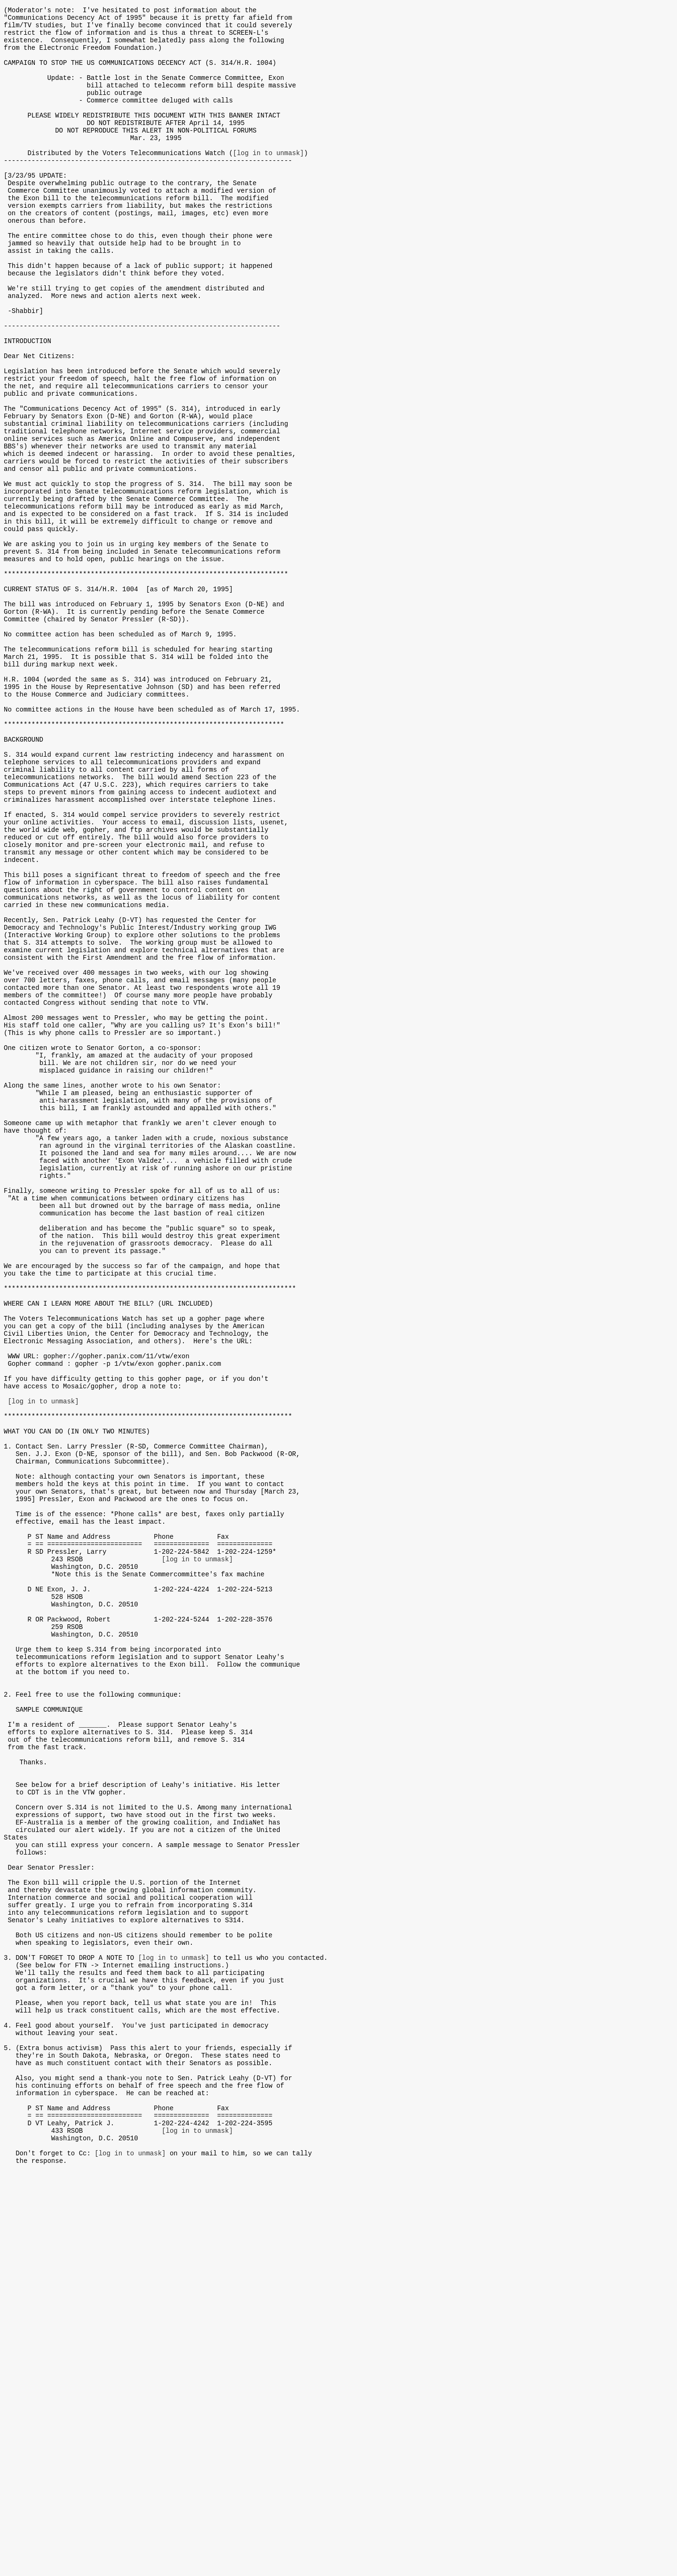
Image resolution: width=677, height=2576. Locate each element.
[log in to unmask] (268, 180)
